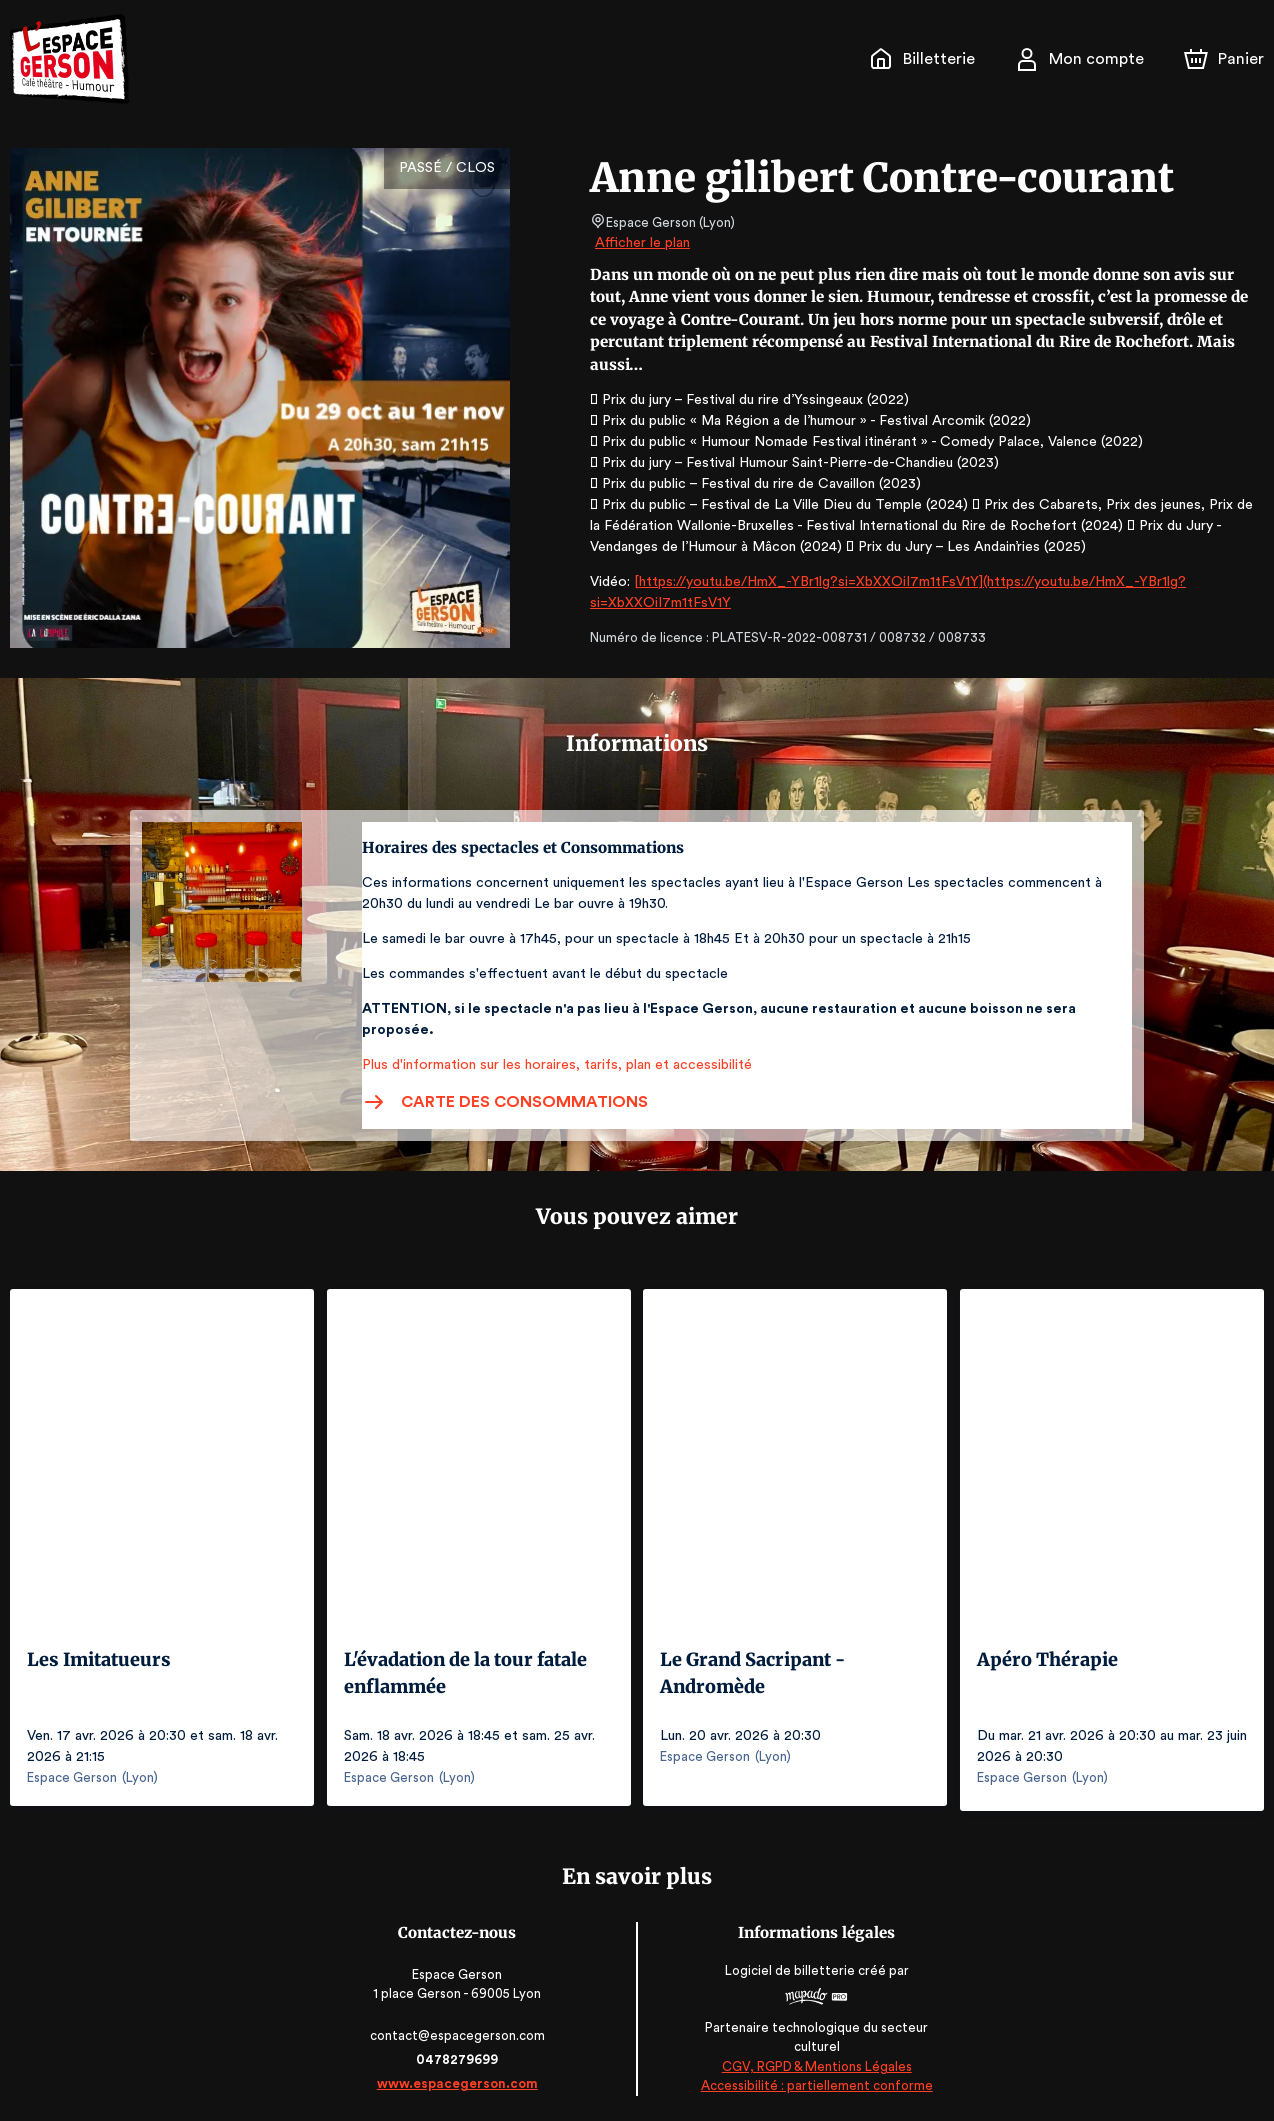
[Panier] (1224, 59)
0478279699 (459, 2054)
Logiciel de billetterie (789, 1965)
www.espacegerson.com (459, 2078)
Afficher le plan (641, 243)
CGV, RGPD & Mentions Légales (815, 2061)
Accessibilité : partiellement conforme (815, 2080)
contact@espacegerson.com (459, 2030)
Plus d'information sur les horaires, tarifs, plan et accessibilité (551, 1065)
